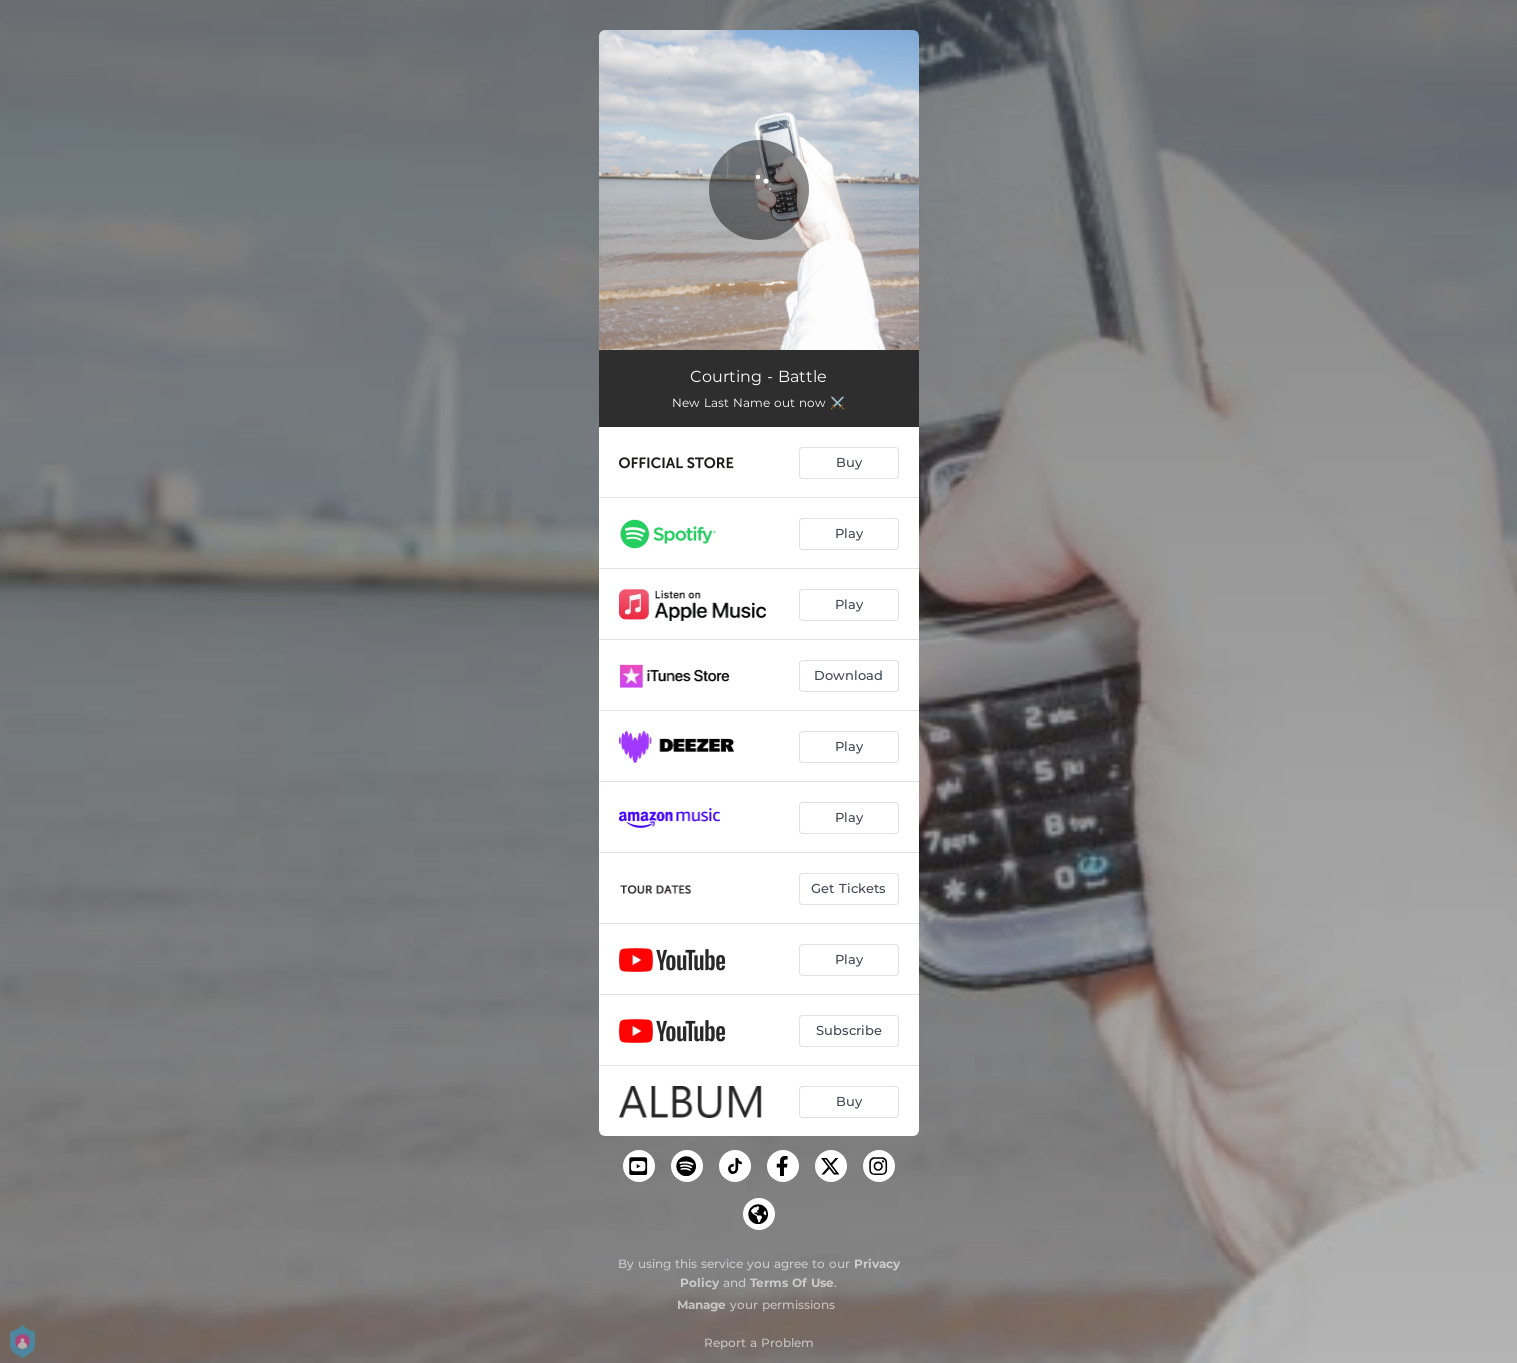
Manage (701, 1304)
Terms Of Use (792, 1282)
